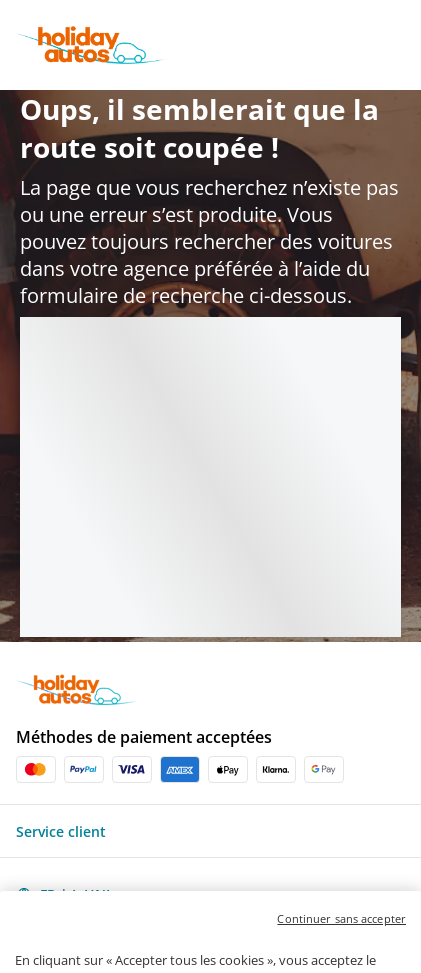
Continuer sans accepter (341, 943)
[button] (210, 831)
